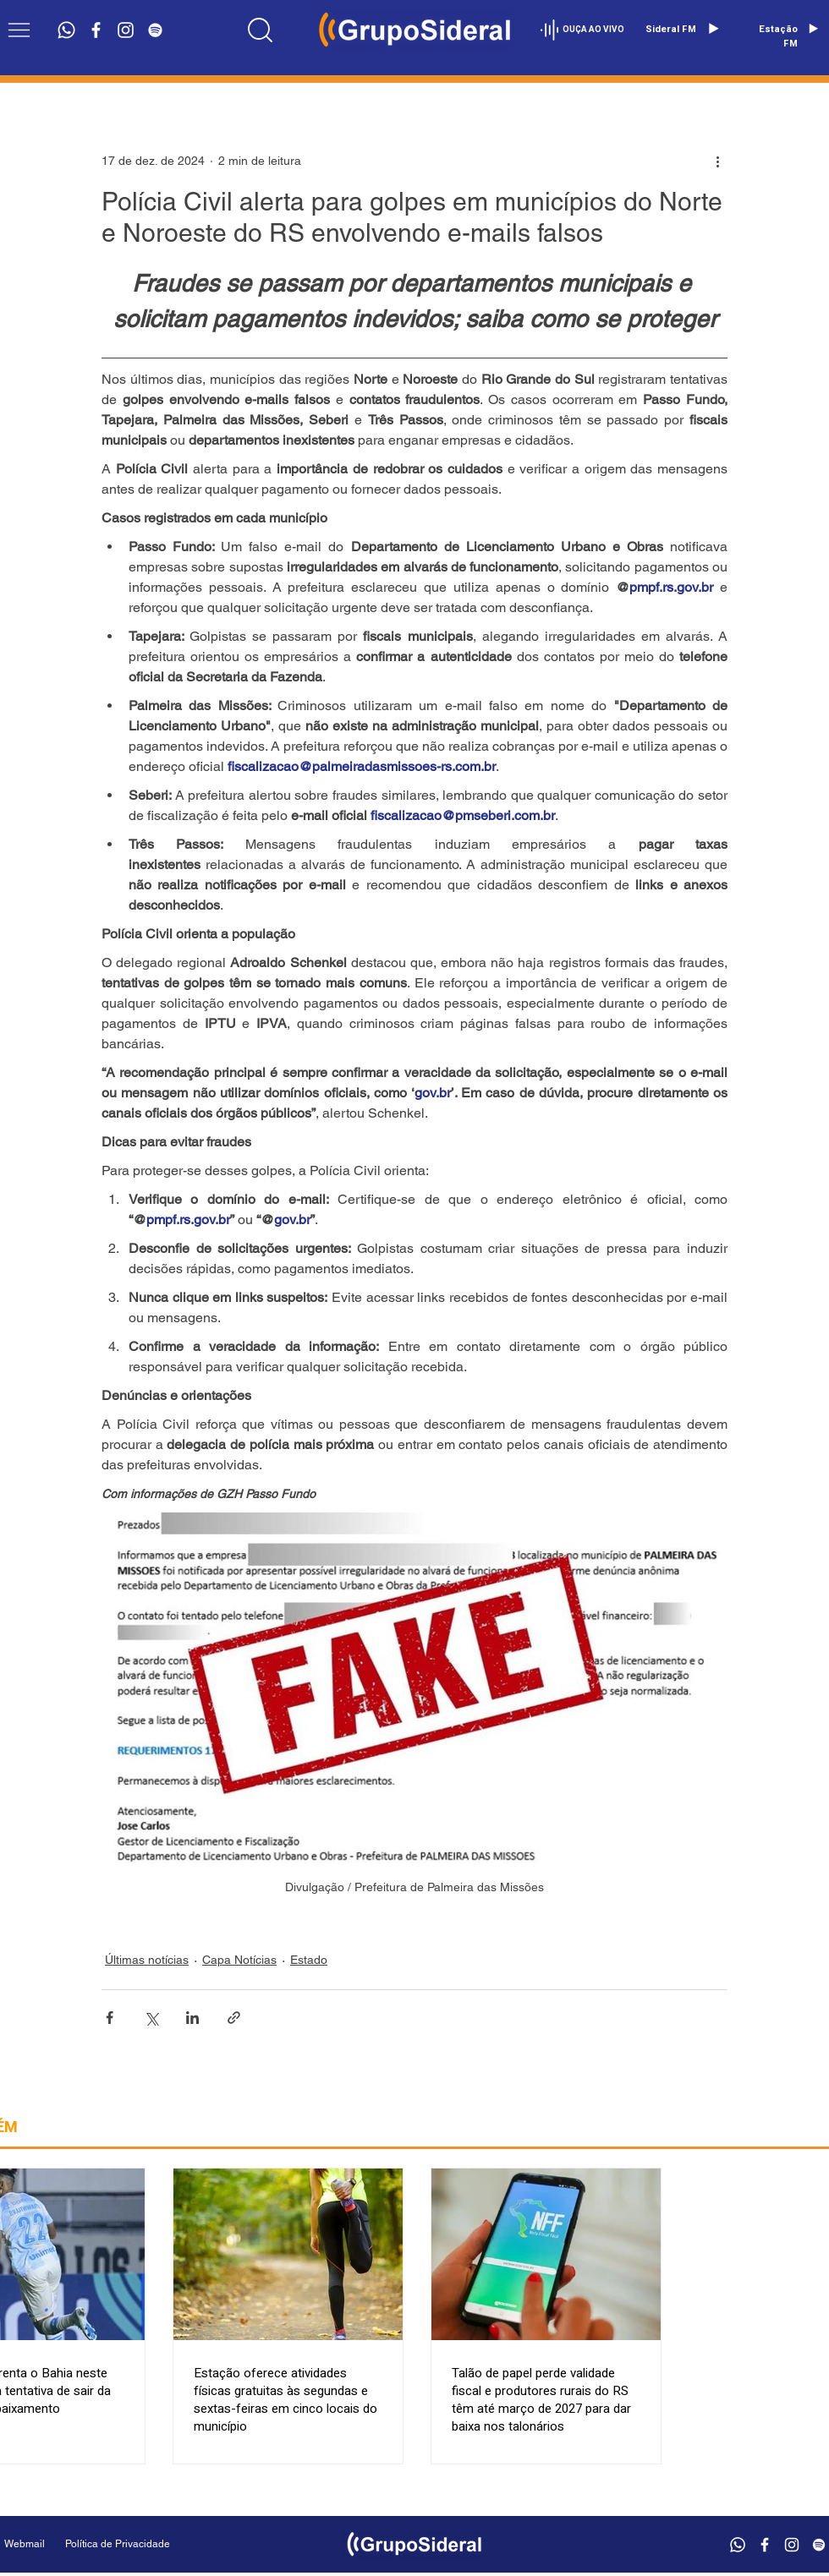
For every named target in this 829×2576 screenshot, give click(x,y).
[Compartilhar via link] (234, 2018)
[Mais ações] (717, 160)
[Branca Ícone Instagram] (125, 30)
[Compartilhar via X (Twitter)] (151, 2018)
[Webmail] (24, 2544)
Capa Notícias (239, 1959)
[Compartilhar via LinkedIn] (192, 2018)
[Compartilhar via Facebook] (110, 2018)
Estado (308, 1959)
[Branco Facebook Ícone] (96, 30)
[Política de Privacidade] (160, 2544)
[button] (19, 30)
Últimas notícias (147, 1959)
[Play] (713, 29)
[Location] (259, 29)
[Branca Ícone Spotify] (155, 30)
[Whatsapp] (66, 30)
